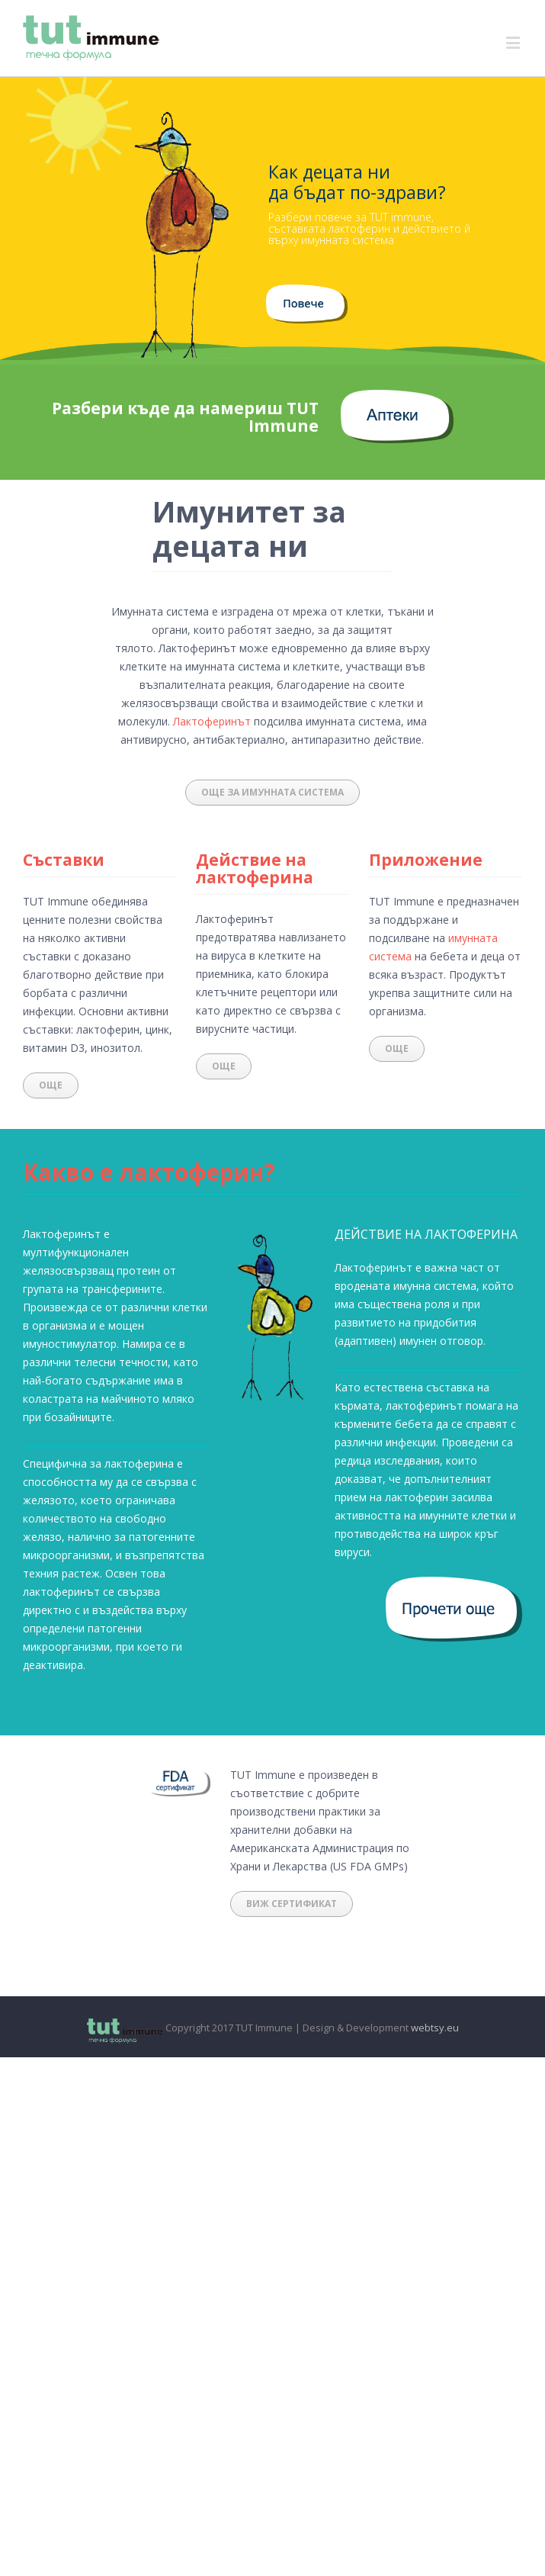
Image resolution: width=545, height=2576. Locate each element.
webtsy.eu (435, 2027)
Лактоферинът (212, 721)
